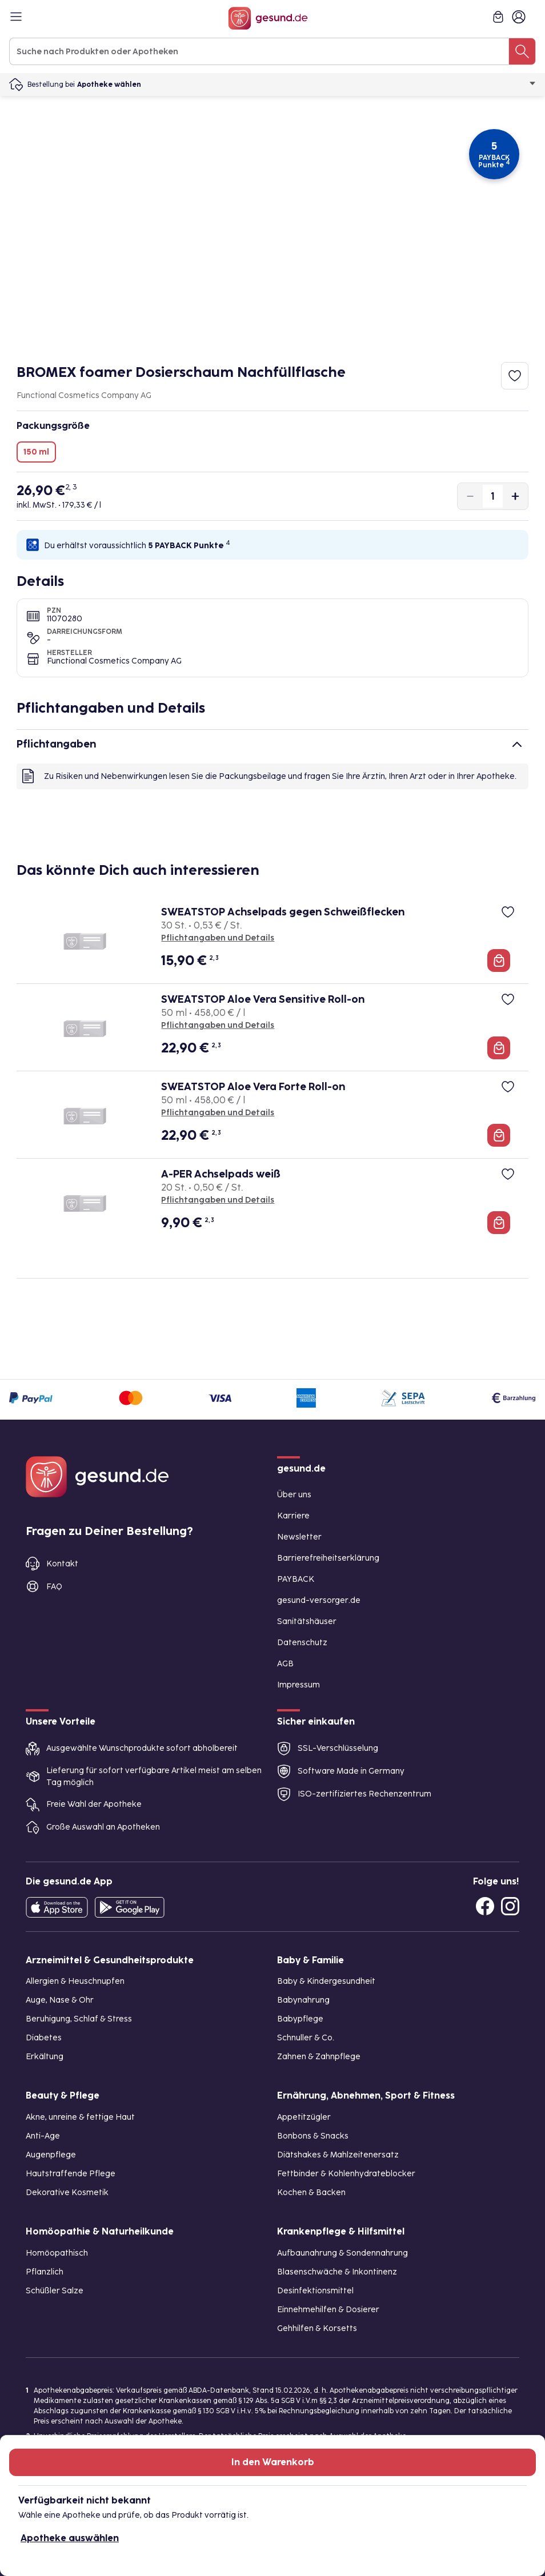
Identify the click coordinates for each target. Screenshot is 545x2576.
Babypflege (300, 2019)
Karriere (293, 1516)
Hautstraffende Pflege (70, 2174)
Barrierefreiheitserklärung (328, 1558)
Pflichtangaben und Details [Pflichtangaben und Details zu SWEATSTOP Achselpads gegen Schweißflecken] (217, 938)
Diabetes (44, 2038)
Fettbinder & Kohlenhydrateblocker (346, 2174)
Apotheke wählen (306, 84)
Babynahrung (303, 2000)
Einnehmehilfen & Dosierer (328, 2309)
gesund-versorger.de (318, 1600)
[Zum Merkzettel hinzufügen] (514, 375)
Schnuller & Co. (305, 2038)
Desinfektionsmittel (315, 2291)
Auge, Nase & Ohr (60, 2000)
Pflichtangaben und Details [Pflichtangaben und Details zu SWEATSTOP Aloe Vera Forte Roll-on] (217, 1113)
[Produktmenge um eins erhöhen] (515, 496)
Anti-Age (43, 2136)
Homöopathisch (57, 2253)
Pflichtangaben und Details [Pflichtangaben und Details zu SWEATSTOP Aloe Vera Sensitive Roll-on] (217, 1025)
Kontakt (62, 1564)
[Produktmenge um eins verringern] (470, 496)
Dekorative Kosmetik (67, 2192)
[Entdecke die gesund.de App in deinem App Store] (57, 1907)
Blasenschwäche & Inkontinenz (337, 2272)
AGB (285, 1664)
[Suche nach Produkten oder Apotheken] (522, 51)
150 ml (36, 452)
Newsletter (299, 1537)
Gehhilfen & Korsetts (317, 2328)
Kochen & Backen (311, 2192)
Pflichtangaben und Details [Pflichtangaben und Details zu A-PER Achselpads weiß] (217, 1200)
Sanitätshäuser (306, 1621)
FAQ (54, 1587)
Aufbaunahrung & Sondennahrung (342, 2253)
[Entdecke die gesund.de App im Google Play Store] (130, 1907)
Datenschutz (302, 1642)
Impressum (298, 1685)
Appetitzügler (304, 2117)
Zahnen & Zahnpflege (318, 2056)
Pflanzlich (44, 2272)
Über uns (294, 1495)
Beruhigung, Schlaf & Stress (79, 2019)
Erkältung (44, 2056)
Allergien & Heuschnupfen (75, 1981)
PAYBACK (295, 1579)
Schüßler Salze (54, 2291)
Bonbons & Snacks (312, 2136)
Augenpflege (51, 2155)
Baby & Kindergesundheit (326, 1981)
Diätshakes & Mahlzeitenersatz (338, 2155)
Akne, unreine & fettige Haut (80, 2117)
